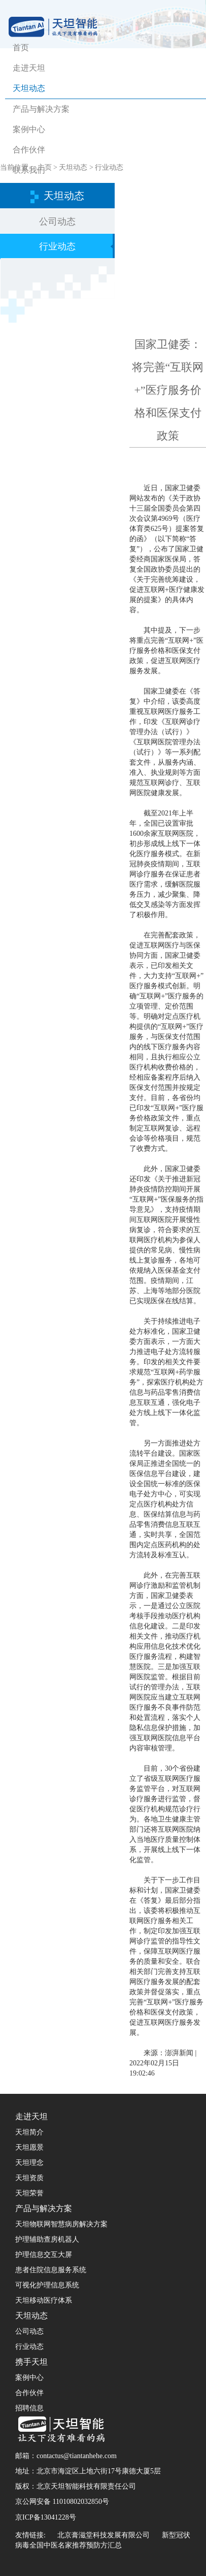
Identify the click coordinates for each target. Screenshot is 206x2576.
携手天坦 (31, 2362)
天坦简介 (29, 2132)
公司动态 (57, 221)
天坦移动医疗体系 (43, 2300)
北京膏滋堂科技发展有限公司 (103, 2535)
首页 (21, 47)
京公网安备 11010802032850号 (62, 2501)
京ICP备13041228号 (45, 2517)
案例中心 (29, 129)
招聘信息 (29, 2408)
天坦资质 (29, 2178)
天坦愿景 (29, 2147)
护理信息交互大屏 (43, 2254)
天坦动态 (29, 88)
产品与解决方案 (41, 109)
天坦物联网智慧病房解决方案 (61, 2224)
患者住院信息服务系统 (50, 2270)
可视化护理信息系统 (47, 2285)
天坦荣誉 (29, 2193)
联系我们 (29, 170)
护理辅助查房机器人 (47, 2239)
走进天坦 (29, 68)
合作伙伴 (29, 149)
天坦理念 (29, 2162)
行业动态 (57, 246)
